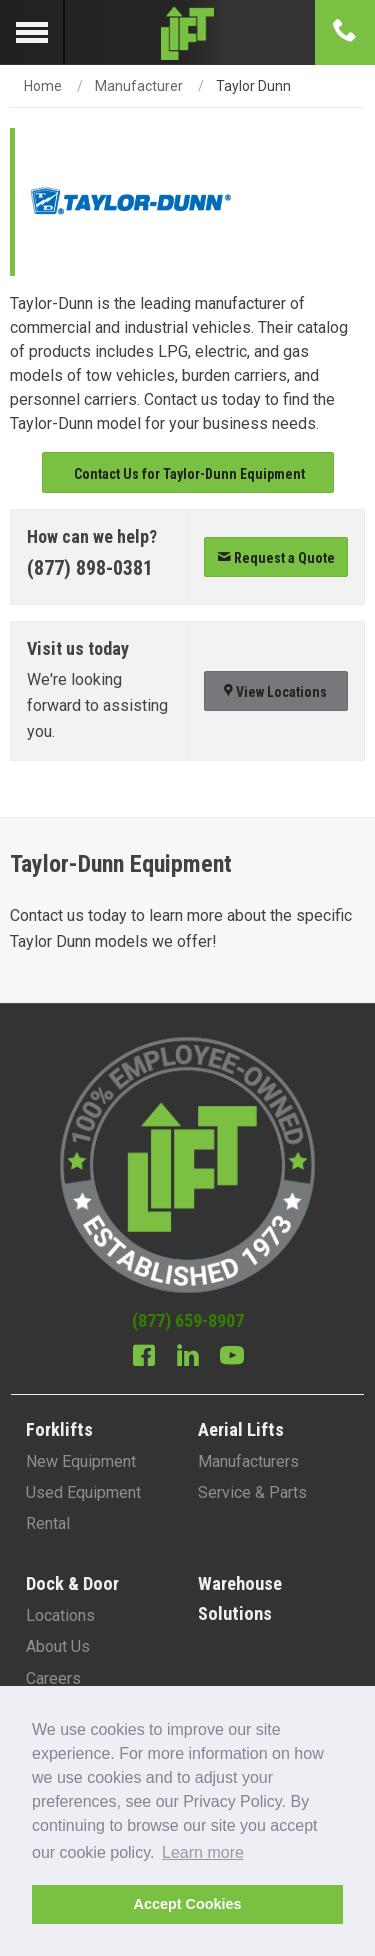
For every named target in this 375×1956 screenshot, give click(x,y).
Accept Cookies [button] (188, 1904)
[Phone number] (345, 32)
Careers (53, 1678)
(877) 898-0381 (90, 568)
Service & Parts (252, 1492)
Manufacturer (139, 86)
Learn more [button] (203, 1852)
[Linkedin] (188, 1358)
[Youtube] (232, 1358)
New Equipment (81, 1461)
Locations (60, 1615)
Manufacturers (248, 1461)
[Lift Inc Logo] (187, 32)
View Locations (275, 692)
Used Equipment (83, 1492)
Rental (48, 1523)
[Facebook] (144, 1358)
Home (43, 86)
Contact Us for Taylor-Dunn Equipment (188, 474)
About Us (58, 1646)
